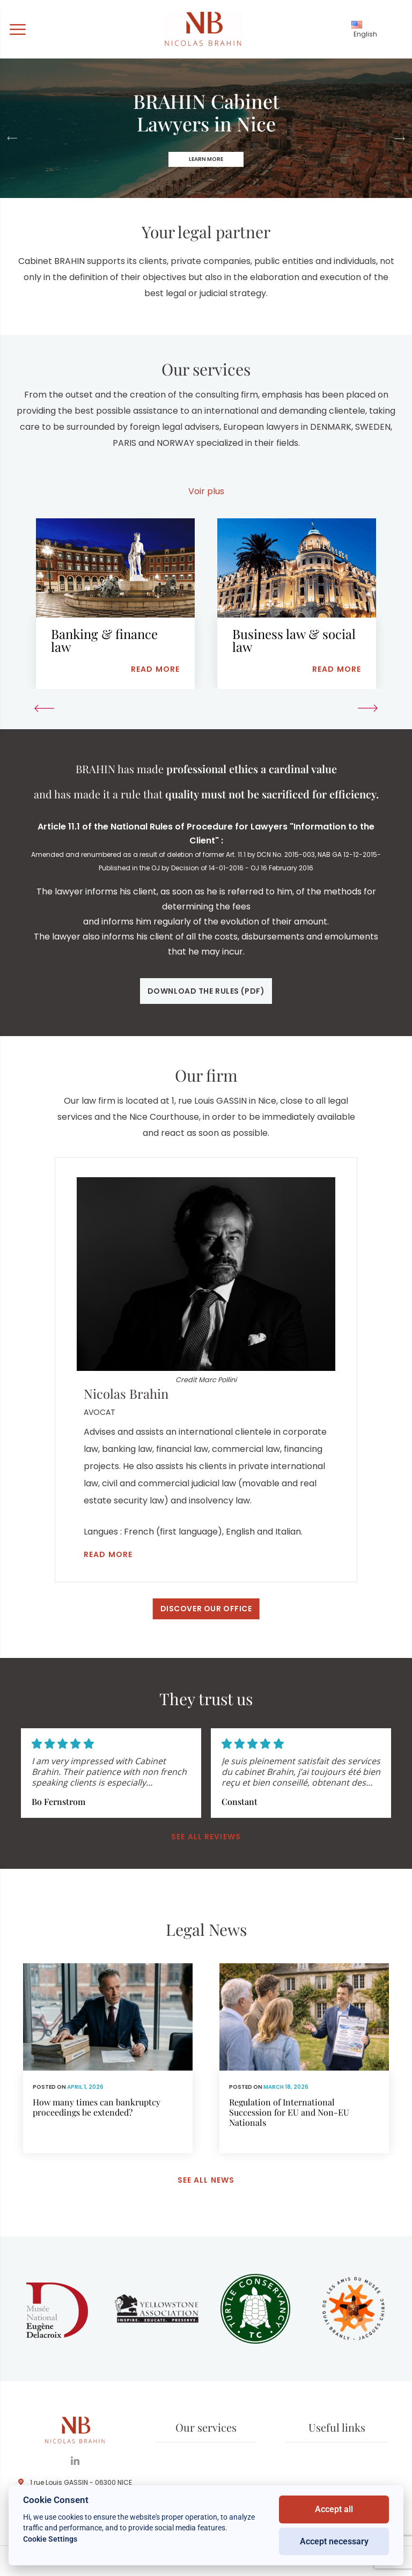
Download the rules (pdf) (206, 991)
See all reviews (206, 1836)
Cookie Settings (50, 2539)
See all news (206, 2180)
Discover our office (206, 1608)
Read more (108, 1554)
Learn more (206, 159)
